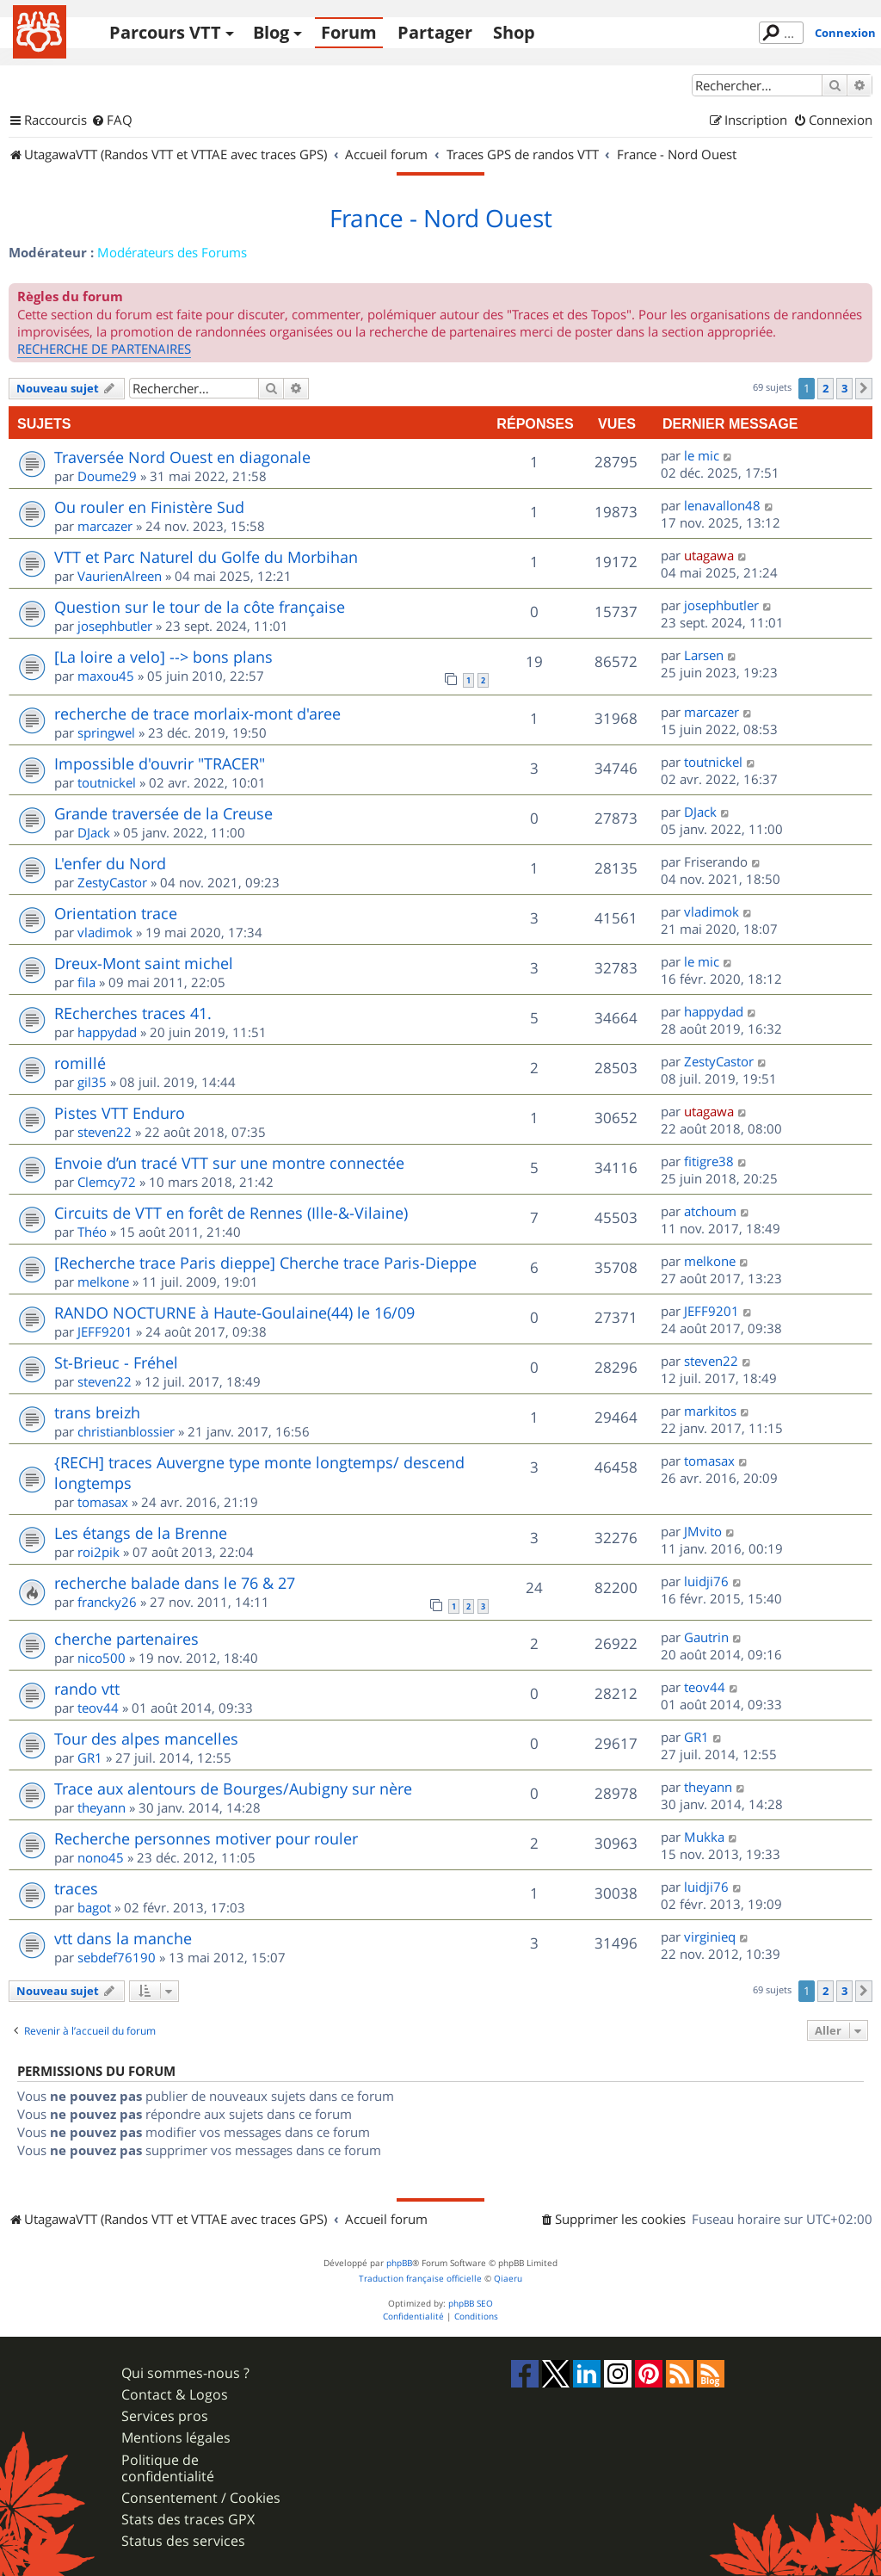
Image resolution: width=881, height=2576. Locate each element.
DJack (93, 832)
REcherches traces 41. (133, 1013)
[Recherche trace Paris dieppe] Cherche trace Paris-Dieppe (265, 1262)
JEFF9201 (104, 1331)
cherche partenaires (126, 1638)
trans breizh (97, 1412)
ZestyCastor (112, 882)
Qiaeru (508, 2278)
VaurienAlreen (119, 575)
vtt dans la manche (123, 1938)
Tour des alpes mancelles (146, 1738)
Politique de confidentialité (167, 2468)
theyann (101, 1807)
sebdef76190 (116, 1957)
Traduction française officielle (420, 2278)
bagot (94, 1907)
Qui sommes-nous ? (185, 2373)
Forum (349, 32)
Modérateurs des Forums (172, 252)
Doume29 (107, 476)
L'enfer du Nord (110, 863)
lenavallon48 (722, 505)
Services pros (164, 2416)
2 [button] (825, 388)
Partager (434, 32)
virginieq (710, 1936)
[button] (863, 388)
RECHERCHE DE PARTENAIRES (104, 348)
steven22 (104, 1131)
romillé (80, 1063)
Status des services (183, 2541)
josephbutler (114, 625)
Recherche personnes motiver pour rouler (206, 1838)
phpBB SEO (470, 2303)
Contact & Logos (174, 2395)
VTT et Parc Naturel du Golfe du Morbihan (206, 557)
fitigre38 (709, 1161)
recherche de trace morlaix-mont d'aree (197, 713)
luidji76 (706, 1581)
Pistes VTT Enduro (119, 1113)
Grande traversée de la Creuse (163, 813)
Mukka (704, 1836)
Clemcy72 (106, 1181)
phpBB (399, 2263)
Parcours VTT (165, 32)
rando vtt (87, 1688)
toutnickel (106, 782)
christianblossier (126, 1431)
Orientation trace (115, 913)
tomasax (102, 1501)
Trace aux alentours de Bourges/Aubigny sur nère (233, 1788)
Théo (92, 1231)
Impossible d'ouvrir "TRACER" (159, 763)
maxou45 (105, 675)
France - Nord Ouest (441, 218)
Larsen (704, 655)
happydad (107, 1032)
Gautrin (706, 1637)
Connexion (845, 32)
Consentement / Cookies (200, 2498)
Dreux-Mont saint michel (143, 963)
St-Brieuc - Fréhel (116, 1362)
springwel (106, 732)
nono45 (100, 1857)
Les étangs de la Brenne (140, 1533)
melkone (103, 1281)
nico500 (101, 1657)
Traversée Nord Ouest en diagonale (182, 457)
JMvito (703, 1531)
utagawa (709, 555)
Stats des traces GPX (188, 2519)
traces (76, 1888)
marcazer (104, 525)
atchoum (710, 1211)
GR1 (89, 1757)
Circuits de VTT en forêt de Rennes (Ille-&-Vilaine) (231, 1212)
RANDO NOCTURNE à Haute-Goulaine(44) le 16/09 (234, 1312)
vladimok (104, 932)
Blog (271, 32)
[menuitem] (111, 120)
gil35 (92, 1081)
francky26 (107, 1601)
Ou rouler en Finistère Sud (149, 507)
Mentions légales (176, 2438)
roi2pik (98, 1551)
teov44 (98, 1707)
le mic (701, 455)
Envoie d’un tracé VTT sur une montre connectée (229, 1162)
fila (86, 982)
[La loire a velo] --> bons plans (163, 656)
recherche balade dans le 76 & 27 (174, 1582)
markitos (710, 1410)
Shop (514, 32)
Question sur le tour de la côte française (199, 606)
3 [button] (844, 388)
